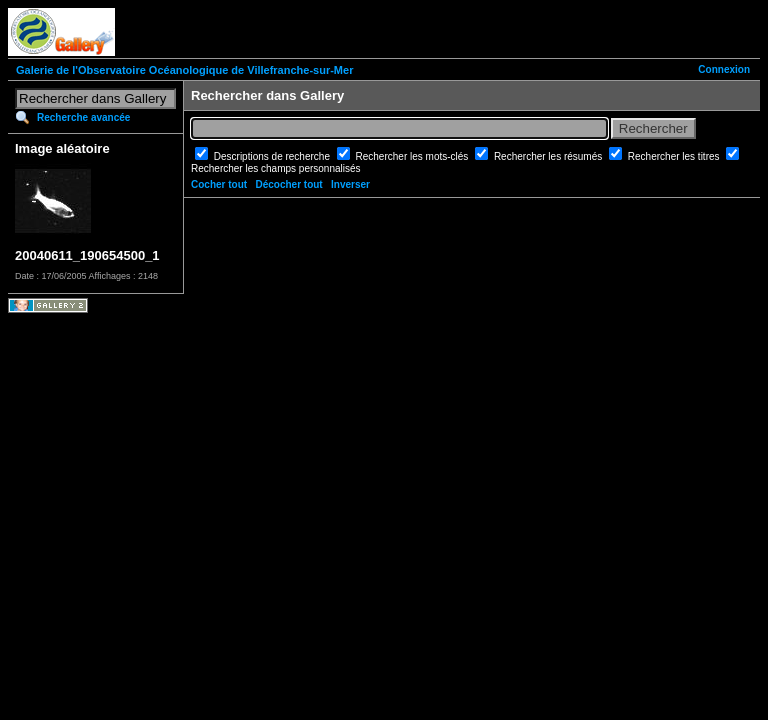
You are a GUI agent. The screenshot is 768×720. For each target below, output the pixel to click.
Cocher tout (219, 184)
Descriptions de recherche (273, 156)
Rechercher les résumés (549, 156)
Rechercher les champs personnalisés (276, 168)
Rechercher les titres (675, 156)
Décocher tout (288, 184)
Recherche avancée (83, 117)
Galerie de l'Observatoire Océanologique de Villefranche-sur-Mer (184, 70)
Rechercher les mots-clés (414, 156)
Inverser (350, 184)
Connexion (724, 69)
